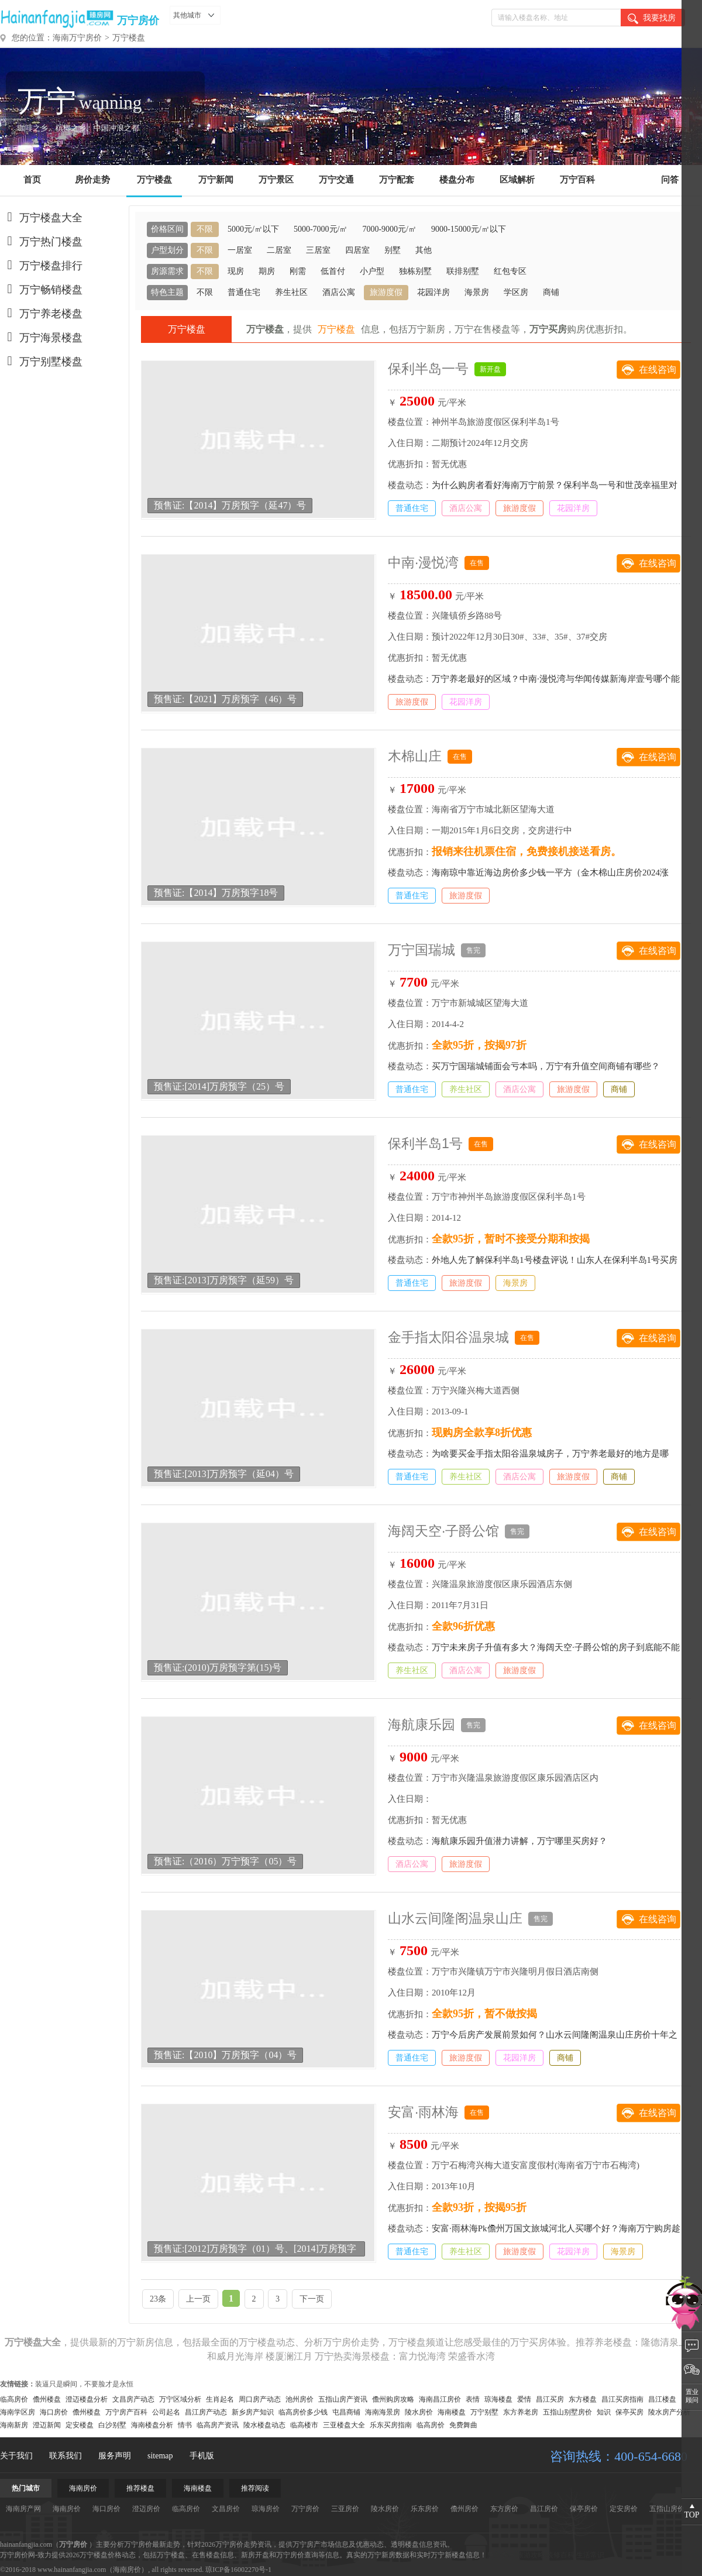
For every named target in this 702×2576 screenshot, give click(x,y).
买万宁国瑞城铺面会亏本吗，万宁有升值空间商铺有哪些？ (546, 1066)
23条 (158, 2299)
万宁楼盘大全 (41, 218)
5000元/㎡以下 (253, 229)
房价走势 (92, 179)
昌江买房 (550, 2399)
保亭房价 (584, 2509)
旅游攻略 (531, 2555)
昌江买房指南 (622, 2399)
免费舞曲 (463, 2425)
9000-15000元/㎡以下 (468, 229)
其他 (423, 250)
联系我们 (65, 2455)
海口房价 (54, 2412)
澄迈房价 (146, 2509)
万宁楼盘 (128, 37)
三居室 (318, 250)
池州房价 (299, 2399)
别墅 (392, 250)
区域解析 (517, 179)
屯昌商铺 (346, 2412)
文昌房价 (226, 2509)
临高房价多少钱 (303, 2412)
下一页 (312, 2299)
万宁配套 (396, 179)
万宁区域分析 (180, 2399)
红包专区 (510, 271)
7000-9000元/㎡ (389, 229)
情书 (185, 2425)
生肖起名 (220, 2399)
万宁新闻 (215, 179)
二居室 (279, 250)
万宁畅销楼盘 (41, 290)
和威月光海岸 (235, 2356)
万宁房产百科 (126, 2412)
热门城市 (26, 2488)
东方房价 (504, 2509)
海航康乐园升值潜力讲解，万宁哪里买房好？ (519, 1841)
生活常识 (590, 2555)
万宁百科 (577, 179)
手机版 (202, 2455)
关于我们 (16, 2455)
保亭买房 (629, 2412)
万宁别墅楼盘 (41, 361)
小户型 (372, 271)
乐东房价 (425, 2509)
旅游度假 (386, 292)
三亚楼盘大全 (344, 2425)
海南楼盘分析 (152, 2425)
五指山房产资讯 (342, 2399)
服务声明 (114, 2455)
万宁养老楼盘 (41, 314)
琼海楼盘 (498, 2399)
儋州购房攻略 (393, 2399)
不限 (205, 229)
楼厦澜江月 (289, 2356)
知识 (604, 2412)
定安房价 (624, 2509)
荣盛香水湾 (471, 2356)
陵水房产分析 (669, 2412)
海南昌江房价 (440, 2399)
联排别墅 (462, 271)
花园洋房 (433, 292)
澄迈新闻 (47, 2425)
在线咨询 (657, 370)
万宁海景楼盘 (41, 338)
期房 (267, 271)
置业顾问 (692, 2395)
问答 (670, 179)
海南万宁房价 (77, 37)
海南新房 (14, 2425)
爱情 (524, 2399)
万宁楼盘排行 (41, 266)
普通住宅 (244, 292)
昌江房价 (544, 2509)
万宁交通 (336, 179)
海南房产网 (23, 2509)
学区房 (516, 292)
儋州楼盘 (47, 2399)
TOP (691, 2514)
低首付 (333, 271)
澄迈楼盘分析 (87, 2399)
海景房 (476, 292)
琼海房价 (266, 2509)
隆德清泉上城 (669, 2342)
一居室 (240, 250)
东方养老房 (520, 2412)
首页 (32, 179)
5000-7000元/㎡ (321, 229)
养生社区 (291, 292)
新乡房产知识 (253, 2412)
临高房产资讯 (218, 2425)
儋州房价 (464, 2509)
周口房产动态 (260, 2399)
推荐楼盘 (140, 2488)
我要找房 (652, 18)
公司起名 (166, 2412)
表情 (473, 2399)
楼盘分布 (456, 179)
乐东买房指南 (391, 2425)
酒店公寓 (338, 292)
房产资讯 (501, 2555)
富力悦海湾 (422, 2356)
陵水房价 (419, 2412)
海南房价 (83, 2488)
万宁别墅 (484, 2412)
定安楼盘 (80, 2425)
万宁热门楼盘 (41, 242)
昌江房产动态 (206, 2412)
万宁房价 (138, 20)
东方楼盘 (583, 2399)
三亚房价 (345, 2509)
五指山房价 (666, 2509)
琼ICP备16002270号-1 (238, 2569)
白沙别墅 (112, 2425)
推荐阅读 (255, 2488)
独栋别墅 (415, 271)
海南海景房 (382, 2412)
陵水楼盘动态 (264, 2425)
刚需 (298, 271)
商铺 (551, 292)
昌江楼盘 (662, 2399)
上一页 (198, 2299)
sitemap (160, 2455)
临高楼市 (304, 2425)
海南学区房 (17, 2412)
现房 (236, 271)
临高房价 (14, 2399)
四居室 (357, 250)
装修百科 (560, 2555)
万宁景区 (276, 179)
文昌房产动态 (133, 2399)
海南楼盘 (452, 2412)
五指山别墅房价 (567, 2412)
